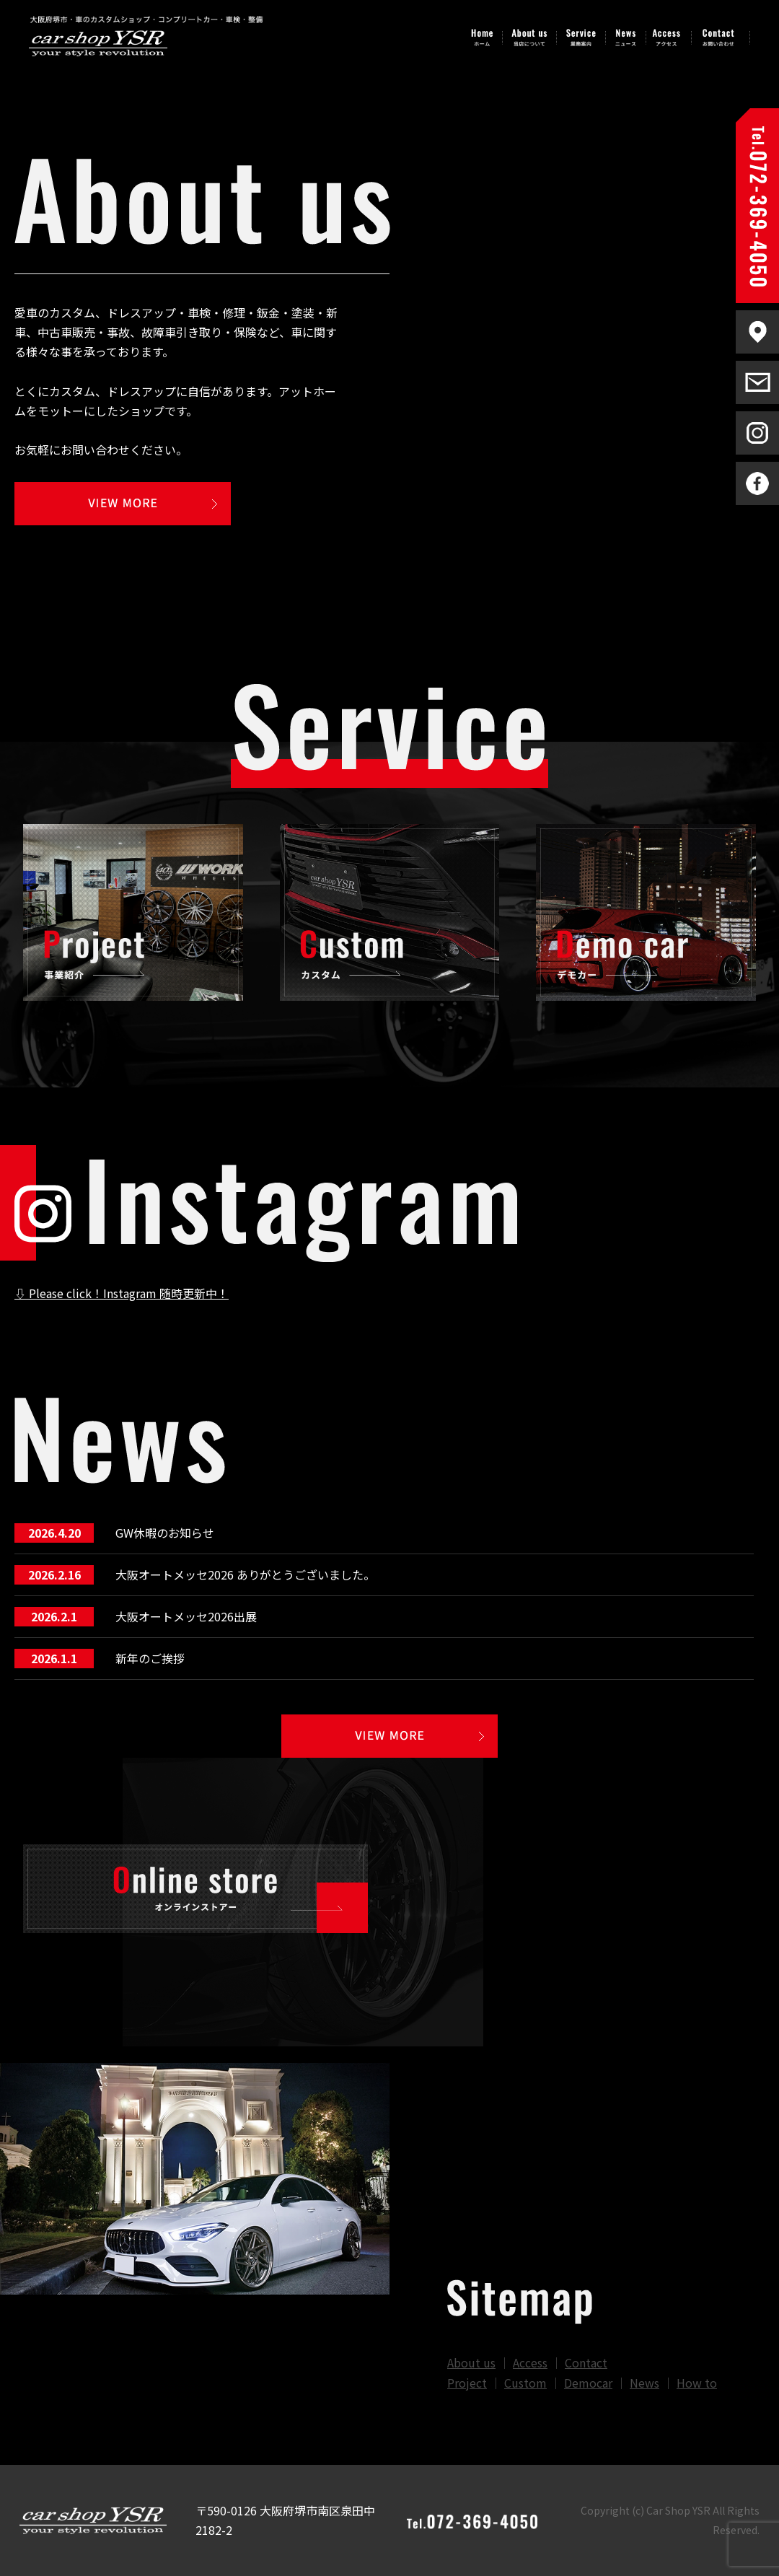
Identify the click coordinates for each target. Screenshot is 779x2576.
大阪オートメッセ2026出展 (186, 1616)
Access (530, 2362)
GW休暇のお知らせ (164, 1532)
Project (467, 2382)
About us (471, 2362)
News (644, 2382)
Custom (525, 2382)
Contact (586, 2362)
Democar (588, 2382)
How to (697, 2382)
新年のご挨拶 (150, 1658)
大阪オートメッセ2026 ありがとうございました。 (245, 1574)
